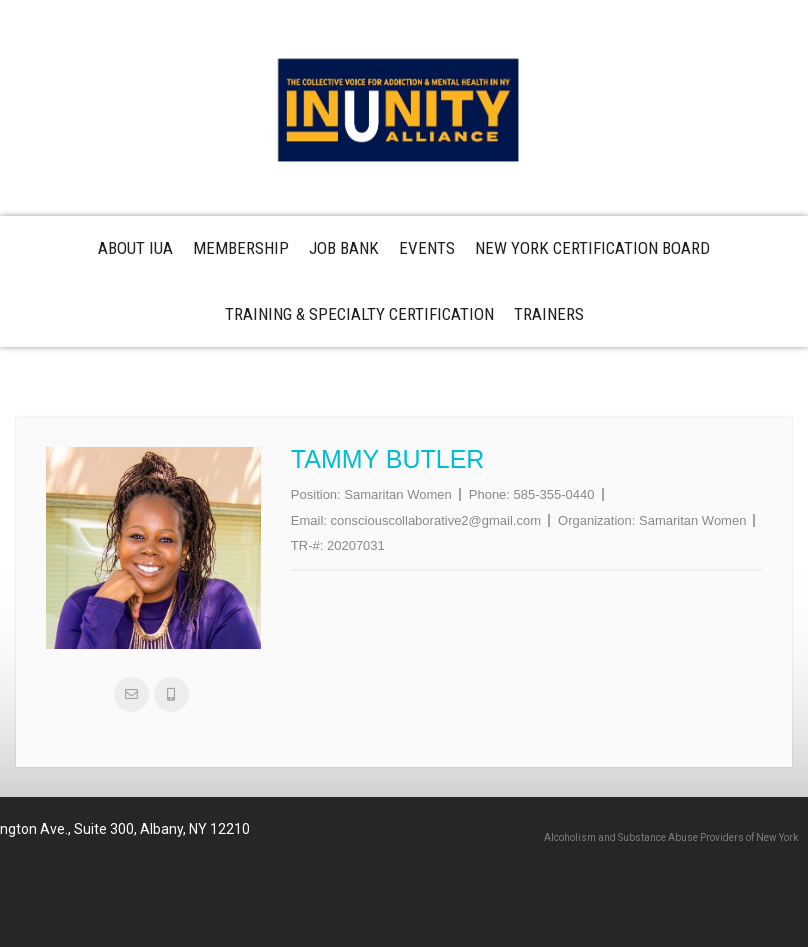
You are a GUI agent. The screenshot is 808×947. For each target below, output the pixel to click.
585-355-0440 (554, 494)
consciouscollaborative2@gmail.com (436, 520)
